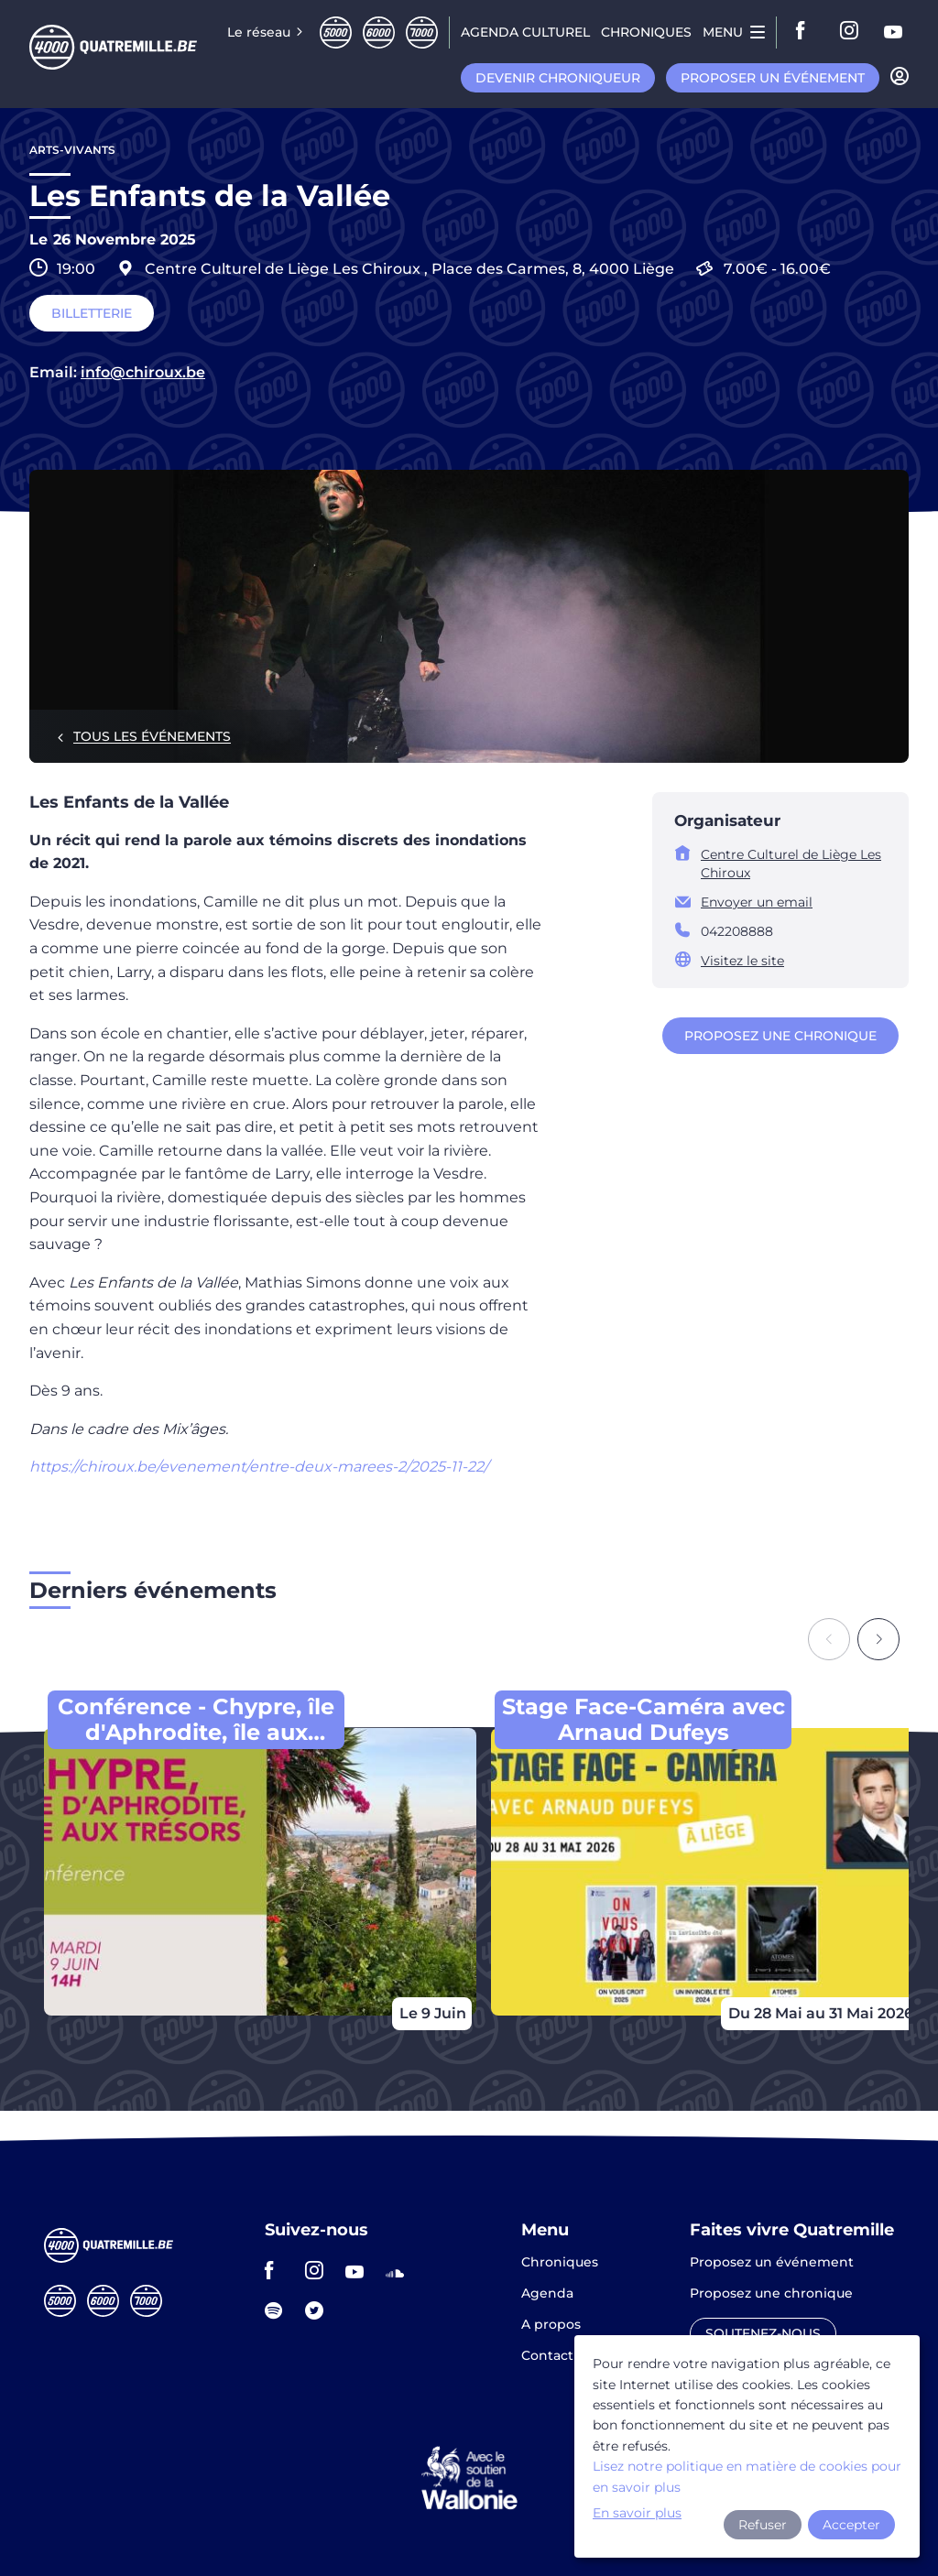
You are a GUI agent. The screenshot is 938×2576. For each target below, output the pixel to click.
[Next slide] (878, 1639)
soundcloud (400, 2270)
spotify (279, 2310)
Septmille (422, 32)
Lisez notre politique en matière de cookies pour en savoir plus (747, 2476)
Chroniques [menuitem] (646, 32)
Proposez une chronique (780, 1035)
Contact (547, 2355)
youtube (894, 32)
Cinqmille (336, 32)
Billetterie (91, 313)
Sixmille (379, 32)
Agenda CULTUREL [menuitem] (525, 32)
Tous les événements (152, 736)
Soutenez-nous (763, 2333)
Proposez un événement (772, 2262)
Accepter (851, 2524)
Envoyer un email (757, 902)
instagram (850, 32)
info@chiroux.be (143, 372)
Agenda (547, 2294)
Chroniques (559, 2262)
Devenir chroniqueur (557, 78)
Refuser (762, 2524)
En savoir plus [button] (637, 2513)
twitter (319, 2310)
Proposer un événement (773, 78)
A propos (551, 2325)
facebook (806, 32)
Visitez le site (742, 960)
